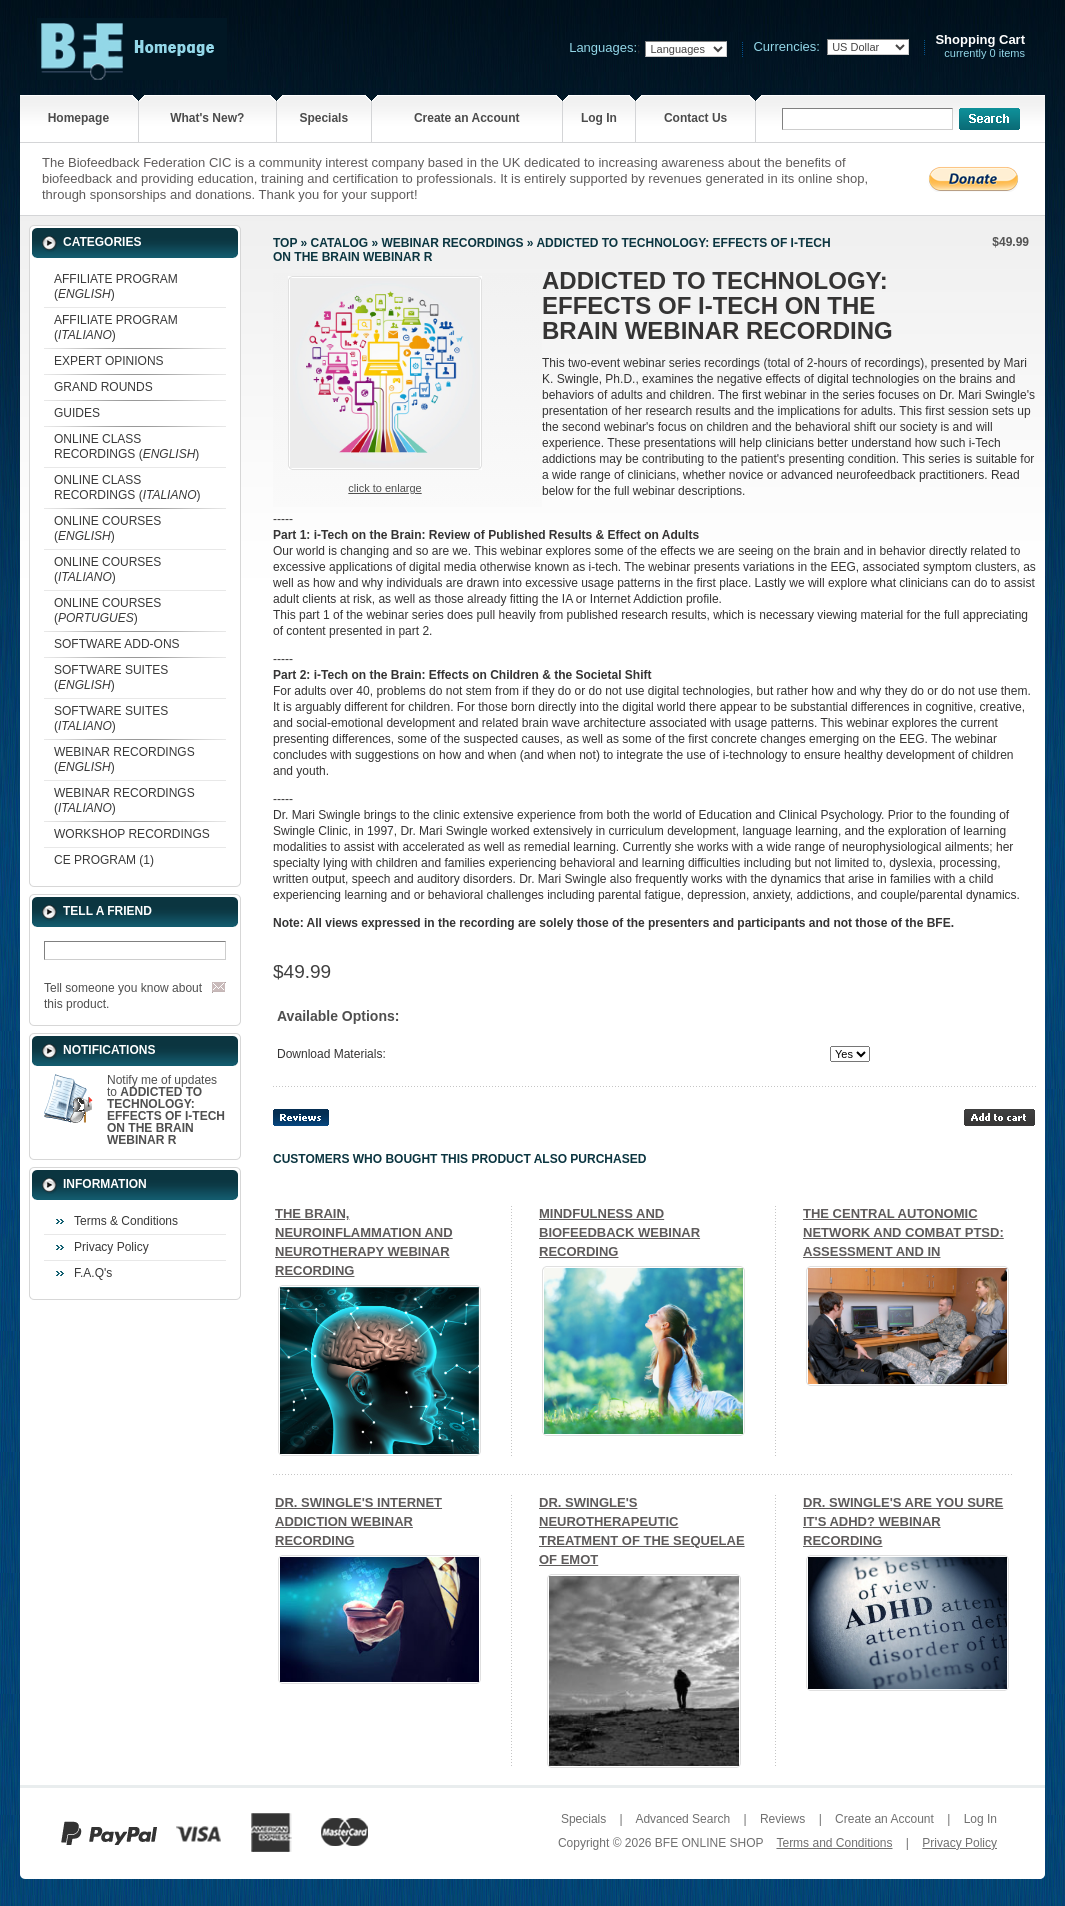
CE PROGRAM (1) (104, 860)
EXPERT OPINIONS (109, 361)
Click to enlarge (384, 488)
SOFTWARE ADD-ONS (117, 644)
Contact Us (695, 118)
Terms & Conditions (126, 1221)
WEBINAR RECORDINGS (452, 243)
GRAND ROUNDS (103, 387)
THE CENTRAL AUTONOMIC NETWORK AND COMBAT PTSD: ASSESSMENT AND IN (903, 1232)
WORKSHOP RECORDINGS (132, 834)
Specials (323, 118)
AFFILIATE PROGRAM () (116, 286)
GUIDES (77, 413)
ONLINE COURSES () (107, 528)
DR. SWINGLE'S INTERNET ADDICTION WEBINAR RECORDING (358, 1521)
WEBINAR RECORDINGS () (124, 759)
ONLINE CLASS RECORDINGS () (126, 446)
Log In (599, 118)
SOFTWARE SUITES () (111, 677)
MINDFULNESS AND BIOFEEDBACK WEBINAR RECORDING (619, 1232)
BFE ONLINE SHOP (709, 1843)
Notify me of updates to (166, 1110)
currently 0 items (980, 46)
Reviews (782, 1819)
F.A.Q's (93, 1273)
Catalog (340, 243)
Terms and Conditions (834, 1843)
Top (285, 243)
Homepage (78, 118)
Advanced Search (682, 1819)
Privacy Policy (111, 1247)
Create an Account (467, 118)
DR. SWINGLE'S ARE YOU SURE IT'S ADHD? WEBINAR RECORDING (903, 1521)
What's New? (207, 118)
